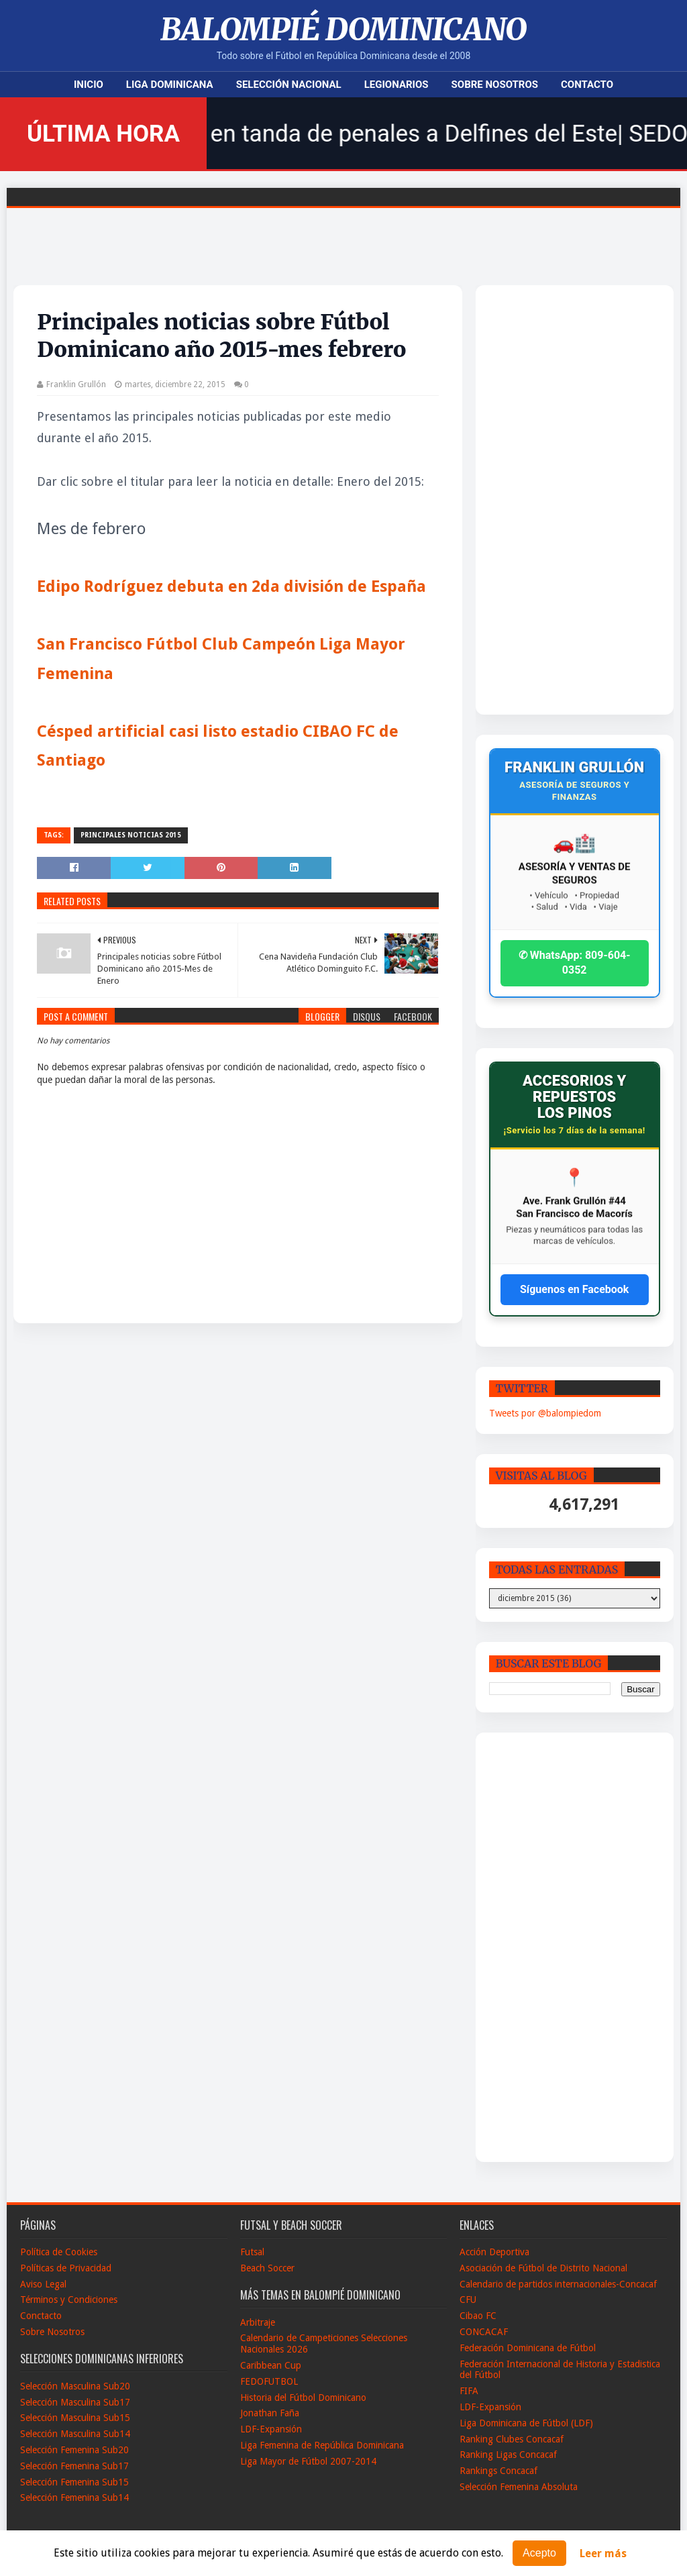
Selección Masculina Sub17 (75, 2402)
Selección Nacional (288, 85)
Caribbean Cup (270, 2365)
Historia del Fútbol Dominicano (303, 2397)
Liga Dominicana (169, 85)
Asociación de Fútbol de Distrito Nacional (543, 2268)
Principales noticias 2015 (131, 835)
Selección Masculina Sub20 (75, 2386)
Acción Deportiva (494, 2252)
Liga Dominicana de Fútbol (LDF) (526, 2423)
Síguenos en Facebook (574, 1289)
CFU (468, 2299)
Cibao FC (478, 2315)
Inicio (88, 85)
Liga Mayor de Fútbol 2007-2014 (308, 2461)
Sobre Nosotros (495, 85)
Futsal (252, 2252)
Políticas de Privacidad (65, 2268)
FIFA (469, 2390)
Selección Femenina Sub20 (74, 2449)
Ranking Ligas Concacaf (508, 2454)
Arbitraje (257, 2322)
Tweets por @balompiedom (545, 1413)
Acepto (539, 2553)
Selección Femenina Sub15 (74, 2482)
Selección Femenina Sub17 (74, 2466)
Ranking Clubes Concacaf (512, 2439)
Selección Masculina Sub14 (75, 2433)
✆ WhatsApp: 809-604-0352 (575, 962)
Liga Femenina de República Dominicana (322, 2445)
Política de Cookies (58, 2252)
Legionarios (396, 85)
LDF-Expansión (271, 2429)
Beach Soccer (267, 2268)
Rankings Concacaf (498, 2470)
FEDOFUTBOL (269, 2381)
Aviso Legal (43, 2284)
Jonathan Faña (269, 2413)
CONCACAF (484, 2331)
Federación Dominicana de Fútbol (528, 2347)
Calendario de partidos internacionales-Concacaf (558, 2284)
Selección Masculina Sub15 (75, 2417)
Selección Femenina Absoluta (519, 2486)
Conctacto (41, 2315)
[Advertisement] (555, 500)
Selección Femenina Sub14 (74, 2497)
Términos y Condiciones (68, 2299)
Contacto (587, 85)
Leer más (603, 2553)
